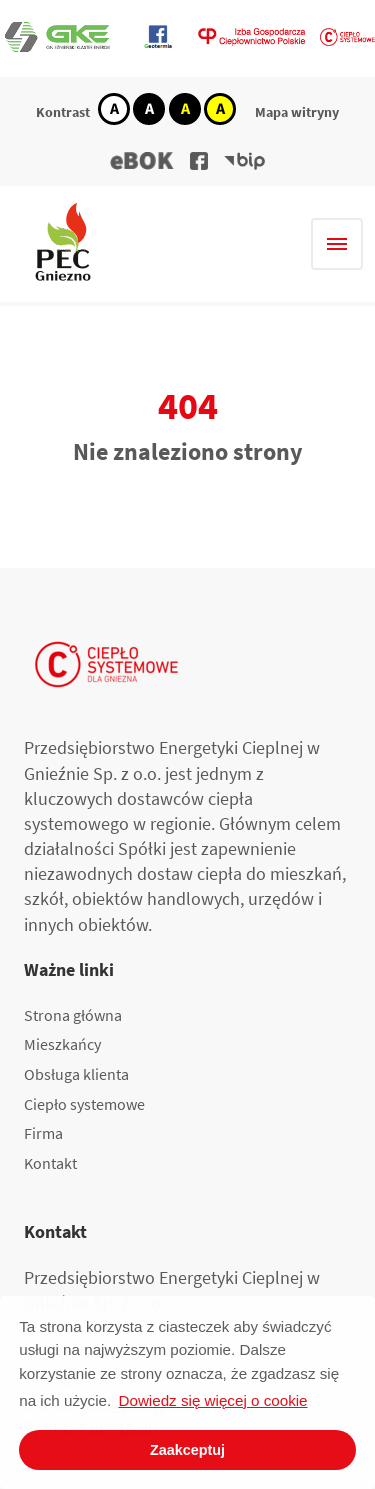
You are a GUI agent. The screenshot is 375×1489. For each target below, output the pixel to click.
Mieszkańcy (62, 1044)
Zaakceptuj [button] (187, 1450)
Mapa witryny (297, 112)
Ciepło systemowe (84, 1104)
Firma (43, 1133)
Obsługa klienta (76, 1074)
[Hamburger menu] (337, 244)
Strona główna (73, 1015)
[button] (142, 161)
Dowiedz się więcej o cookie (212, 1400)
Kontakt (50, 1163)
